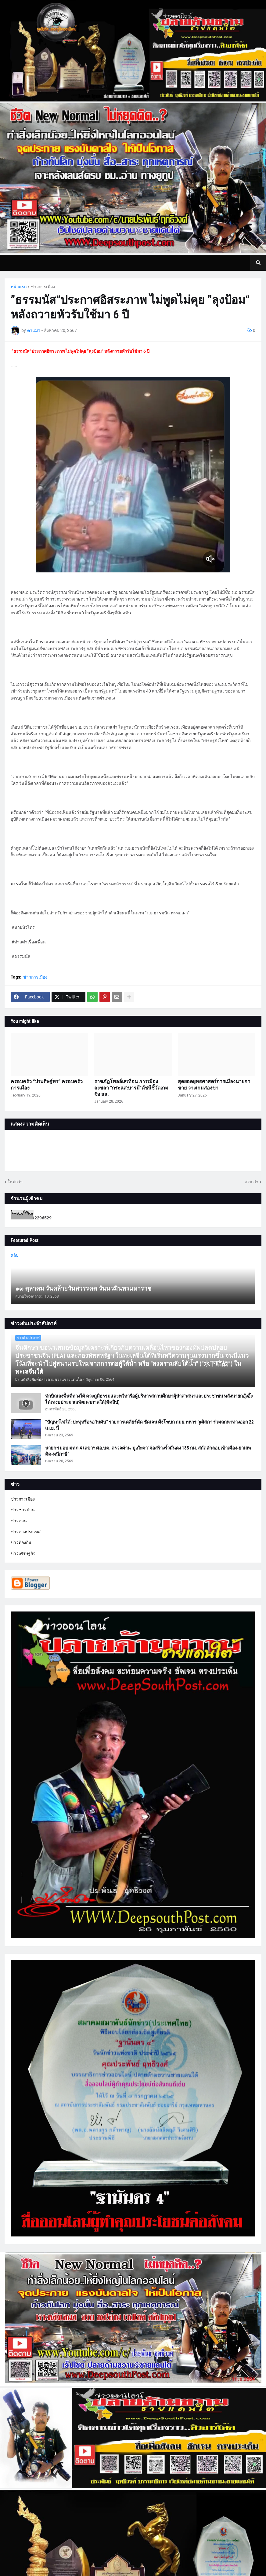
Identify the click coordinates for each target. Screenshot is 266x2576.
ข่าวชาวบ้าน (23, 1509)
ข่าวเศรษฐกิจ (23, 1553)
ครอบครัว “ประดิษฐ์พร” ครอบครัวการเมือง (47, 1085)
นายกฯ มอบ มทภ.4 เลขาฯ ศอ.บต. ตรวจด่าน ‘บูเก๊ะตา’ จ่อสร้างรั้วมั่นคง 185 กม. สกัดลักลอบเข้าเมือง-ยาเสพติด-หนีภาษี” (148, 1451)
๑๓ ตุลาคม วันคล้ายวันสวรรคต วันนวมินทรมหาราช (83, 1288)
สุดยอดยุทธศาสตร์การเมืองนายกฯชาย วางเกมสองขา (214, 1085)
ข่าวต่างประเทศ (26, 1531)
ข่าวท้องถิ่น (21, 1542)
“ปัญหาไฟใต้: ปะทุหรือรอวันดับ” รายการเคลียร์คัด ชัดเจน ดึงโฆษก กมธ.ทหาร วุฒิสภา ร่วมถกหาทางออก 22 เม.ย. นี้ (149, 1425)
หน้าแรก (19, 287)
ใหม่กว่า (15, 1181)
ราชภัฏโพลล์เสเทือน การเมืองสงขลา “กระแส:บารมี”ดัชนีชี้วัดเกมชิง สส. (131, 1088)
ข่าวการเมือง (43, 287)
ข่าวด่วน (19, 1520)
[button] (258, 263)
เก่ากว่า (251, 1181)
